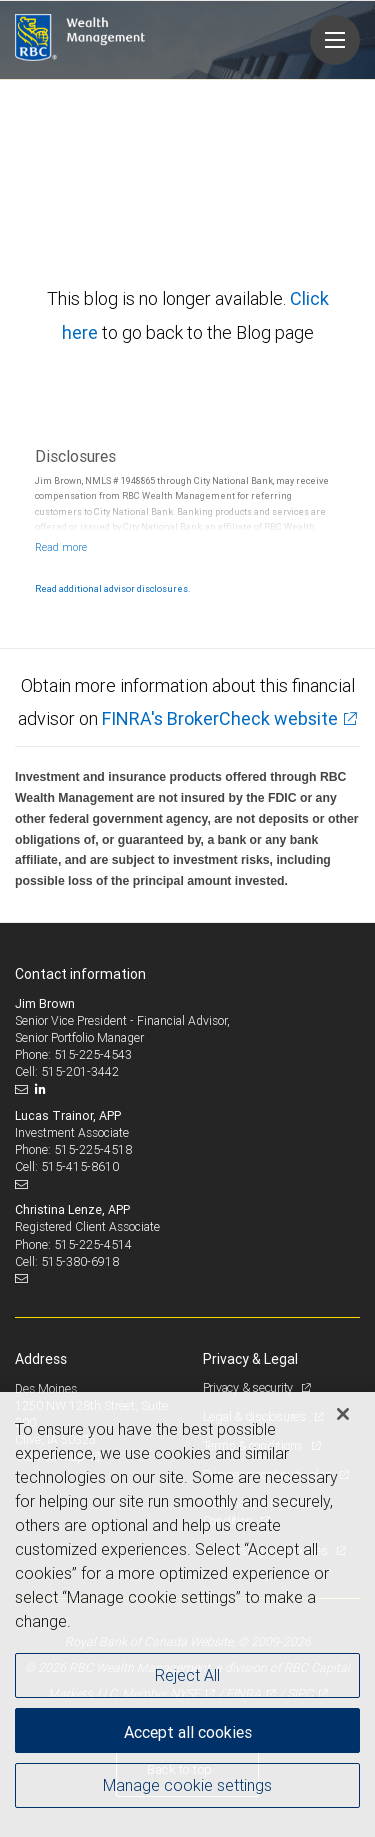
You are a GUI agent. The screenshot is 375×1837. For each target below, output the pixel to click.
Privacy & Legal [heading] (250, 1359)
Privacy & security (249, 1387)
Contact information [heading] (80, 974)
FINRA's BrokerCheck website (220, 718)
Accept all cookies (188, 1732)
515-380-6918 (80, 1261)
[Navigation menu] (335, 40)
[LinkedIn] (43, 1089)
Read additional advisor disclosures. (112, 589)
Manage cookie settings (187, 1785)
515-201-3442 (80, 1071)
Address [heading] (41, 1359)
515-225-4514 (93, 1244)
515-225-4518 (93, 1149)
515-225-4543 (93, 1054)
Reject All (187, 1675)
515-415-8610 (80, 1166)
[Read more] (61, 547)
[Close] (343, 1414)
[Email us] (23, 1089)
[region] (187, 1614)
